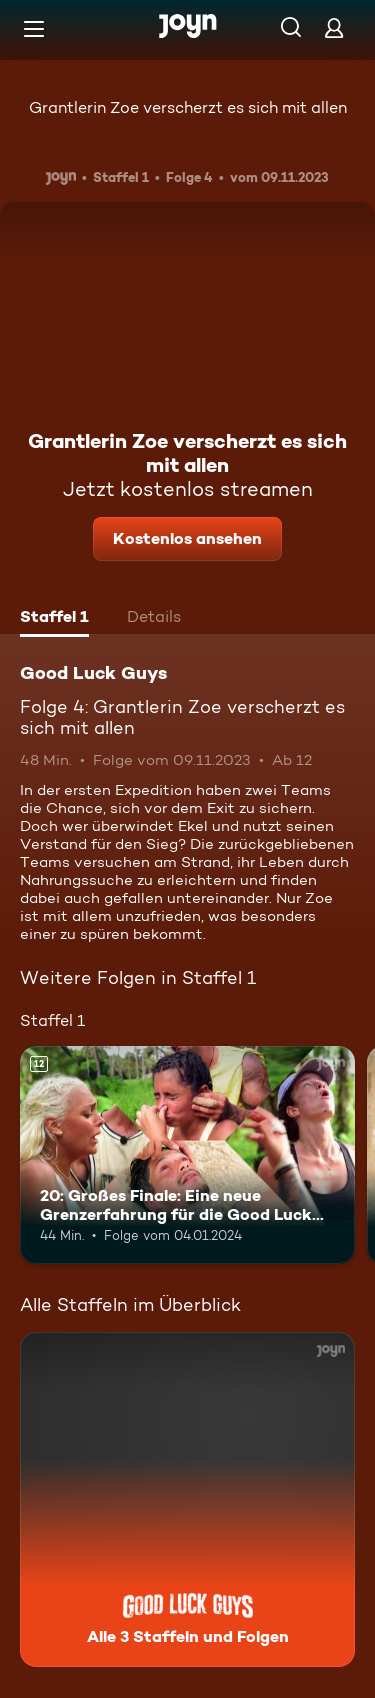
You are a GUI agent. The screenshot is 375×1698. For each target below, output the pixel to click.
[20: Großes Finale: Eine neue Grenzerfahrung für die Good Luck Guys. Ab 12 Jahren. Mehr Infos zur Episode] (187, 1155)
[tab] (54, 619)
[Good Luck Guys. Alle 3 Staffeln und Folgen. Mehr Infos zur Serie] (187, 1499)
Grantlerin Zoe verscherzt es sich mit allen (188, 107)
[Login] (334, 27)
